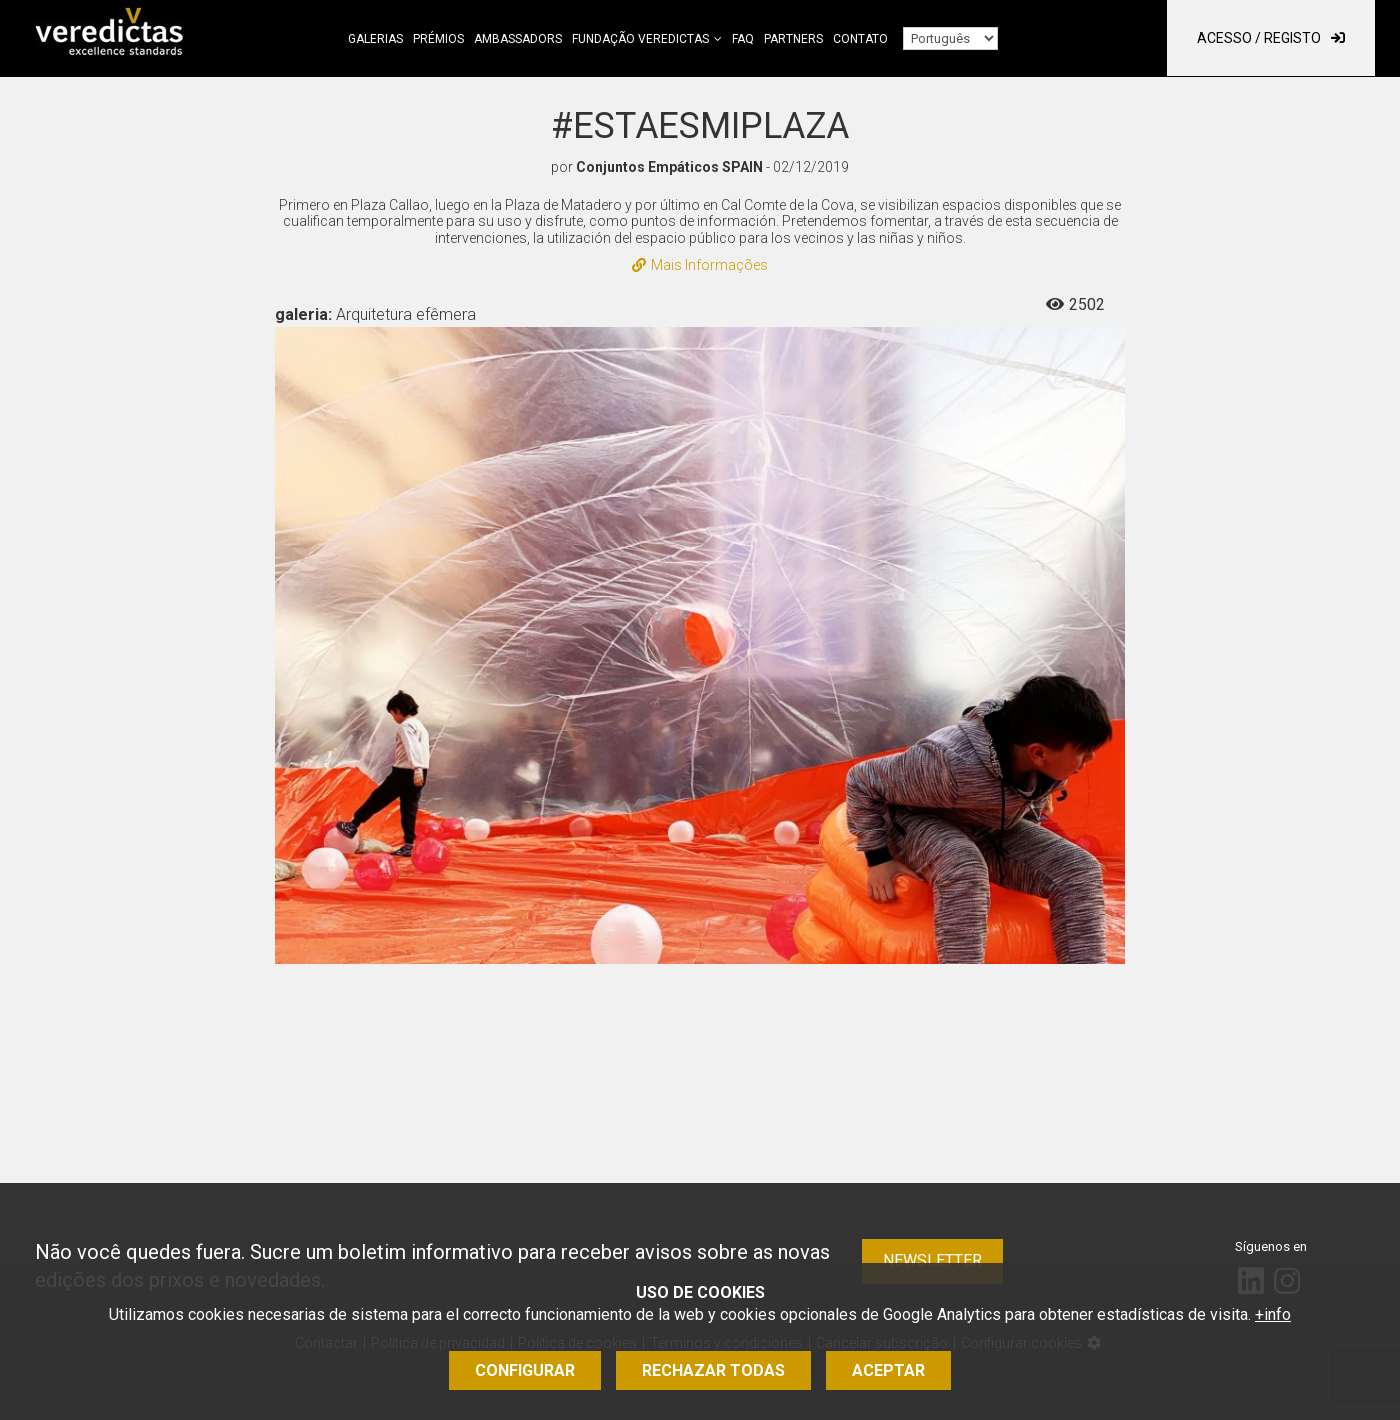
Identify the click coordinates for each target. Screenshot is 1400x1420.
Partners (793, 39)
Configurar (525, 1370)
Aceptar (888, 1370)
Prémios (438, 39)
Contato (860, 39)
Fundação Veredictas (640, 39)
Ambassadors (518, 39)
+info (1273, 1314)
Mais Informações (700, 265)
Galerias (375, 39)
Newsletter (932, 1260)
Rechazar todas (713, 1370)
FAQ (743, 39)
